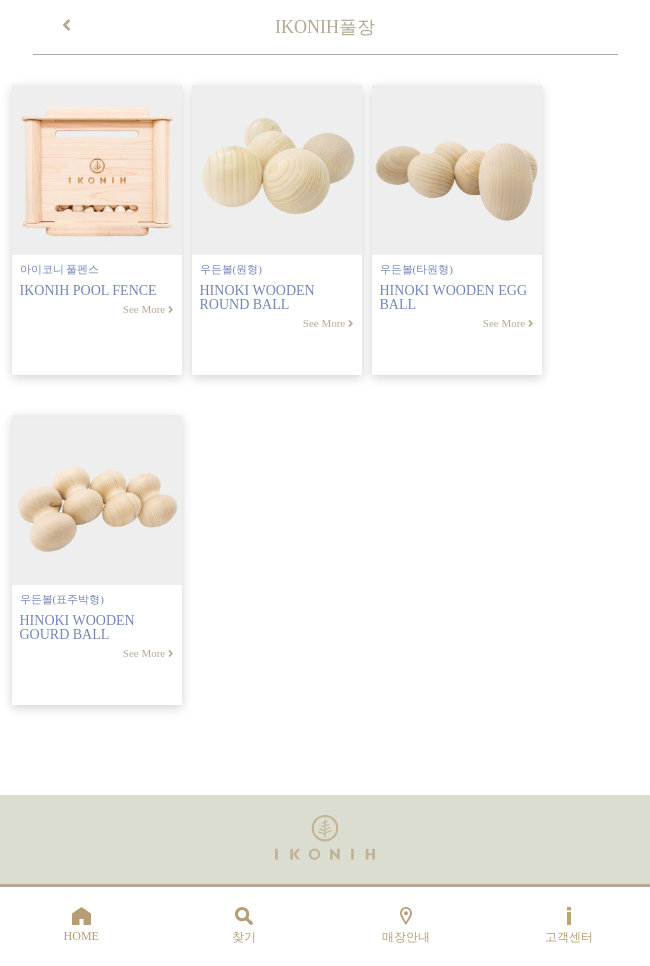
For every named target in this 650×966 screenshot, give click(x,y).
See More (148, 309)
